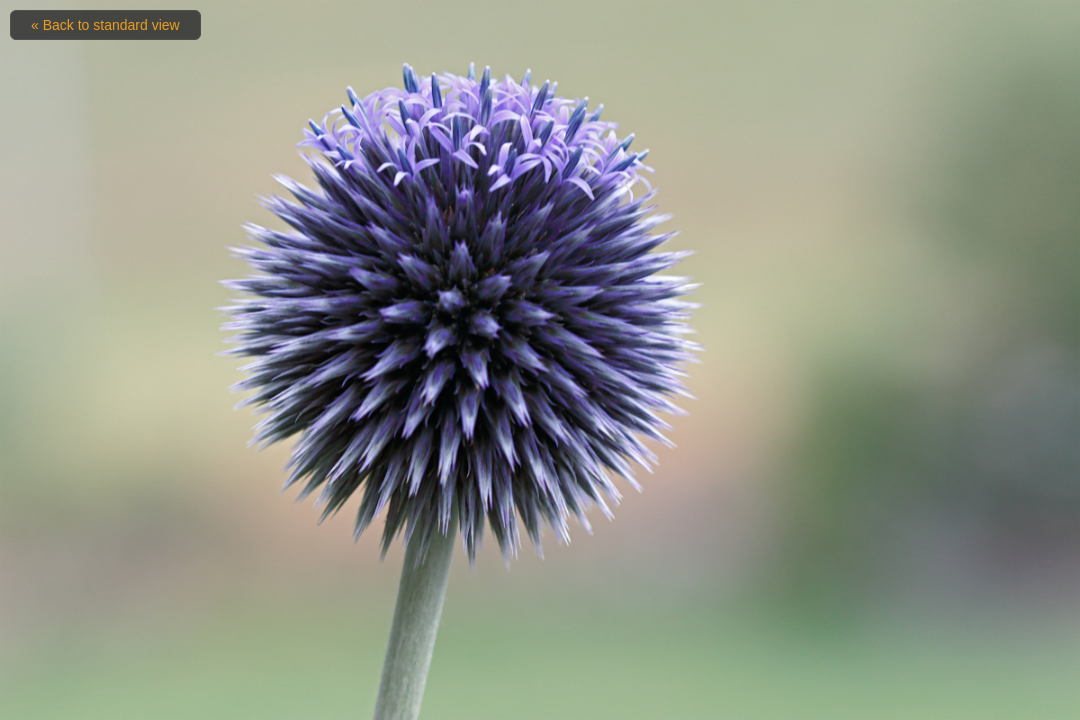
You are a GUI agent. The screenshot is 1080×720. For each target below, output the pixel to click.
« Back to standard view (105, 25)
